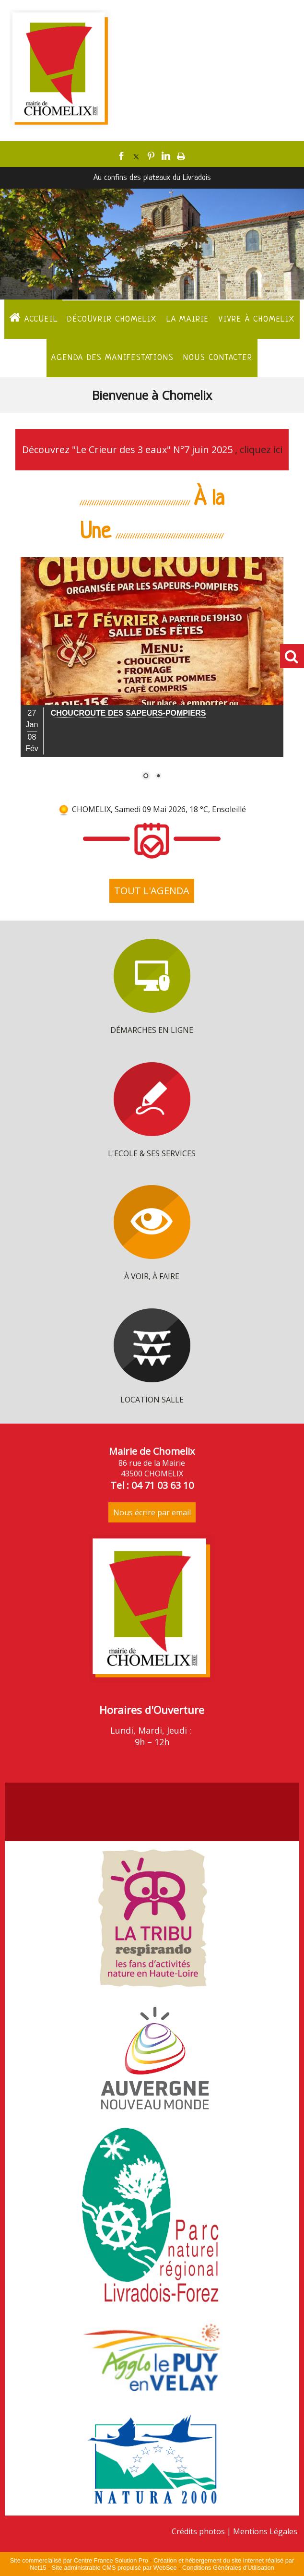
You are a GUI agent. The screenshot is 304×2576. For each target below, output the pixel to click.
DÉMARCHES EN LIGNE (151, 1030)
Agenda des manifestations (112, 357)
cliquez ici (261, 449)
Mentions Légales (265, 2531)
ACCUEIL (33, 318)
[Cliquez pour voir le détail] (128, 713)
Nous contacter (217, 357)
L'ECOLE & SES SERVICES (152, 1153)
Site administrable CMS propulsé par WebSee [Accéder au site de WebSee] (114, 2567)
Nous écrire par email (152, 1512)
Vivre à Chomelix (257, 319)
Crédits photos (198, 2531)
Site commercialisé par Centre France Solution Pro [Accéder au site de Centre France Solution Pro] (79, 2560)
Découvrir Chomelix (111, 319)
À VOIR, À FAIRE (151, 1276)
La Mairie (187, 319)
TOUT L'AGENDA (151, 890)
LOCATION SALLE (152, 1399)
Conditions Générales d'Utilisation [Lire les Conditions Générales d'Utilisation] (228, 2567)
